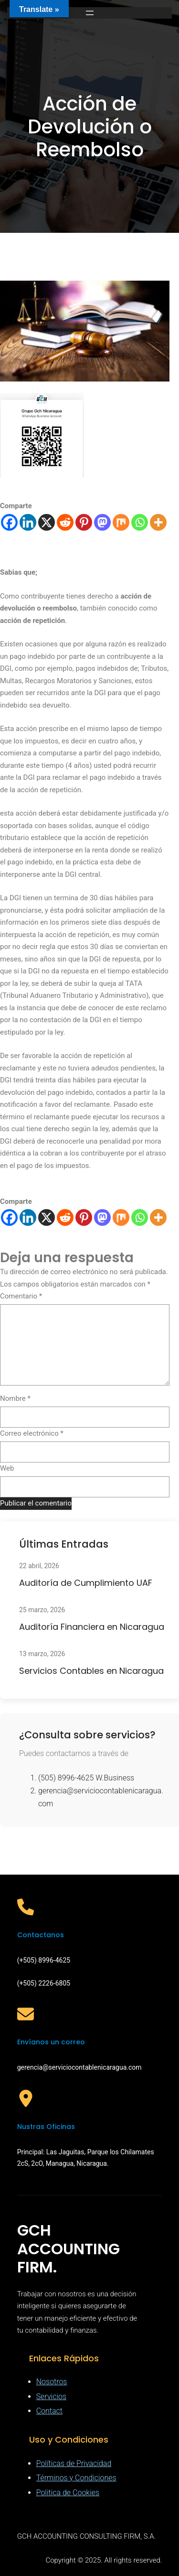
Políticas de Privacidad (74, 2463)
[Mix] (121, 522)
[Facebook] (9, 522)
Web (7, 1468)
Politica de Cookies (68, 2492)
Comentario (21, 1296)
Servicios (51, 2396)
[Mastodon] (102, 522)
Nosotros (51, 2381)
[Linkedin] (28, 522)
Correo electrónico (31, 1433)
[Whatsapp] (139, 522)
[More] (158, 522)
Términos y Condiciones (76, 2477)
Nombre (15, 1398)
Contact (49, 2410)
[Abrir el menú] (89, 13)
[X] (46, 522)
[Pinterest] (83, 522)
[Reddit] (65, 522)
